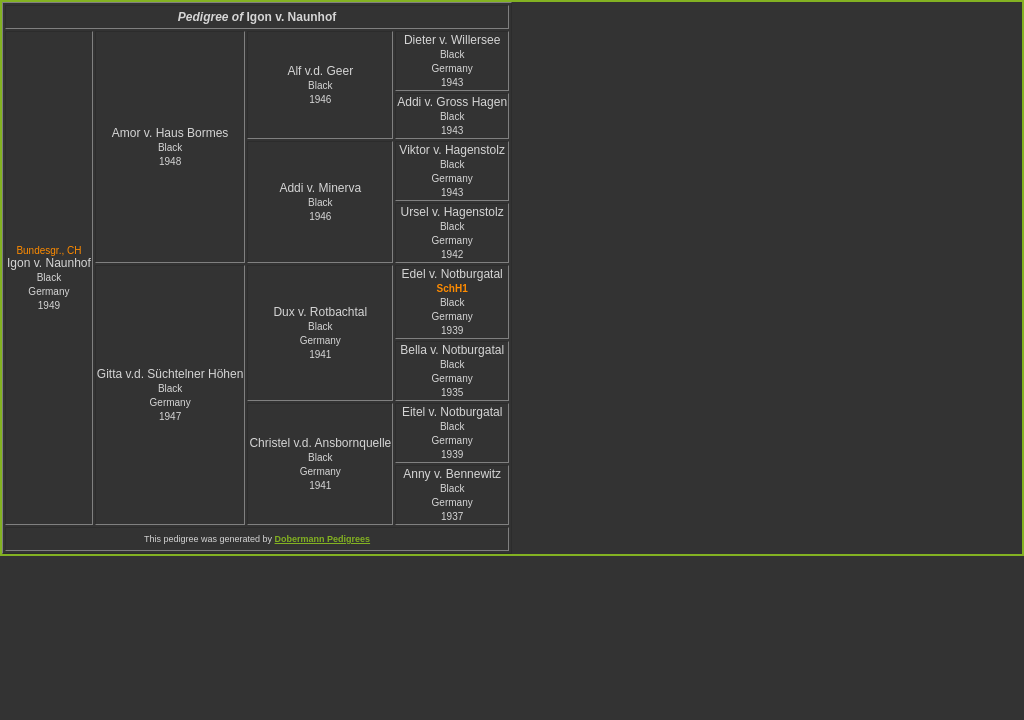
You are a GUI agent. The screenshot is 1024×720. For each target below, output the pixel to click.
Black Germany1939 (452, 316)
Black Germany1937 (452, 502)
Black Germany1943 (452, 68)
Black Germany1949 (48, 291)
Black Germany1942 (452, 240)
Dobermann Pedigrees (323, 539)
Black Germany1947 (170, 402)
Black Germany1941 (320, 340)
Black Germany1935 (452, 378)
